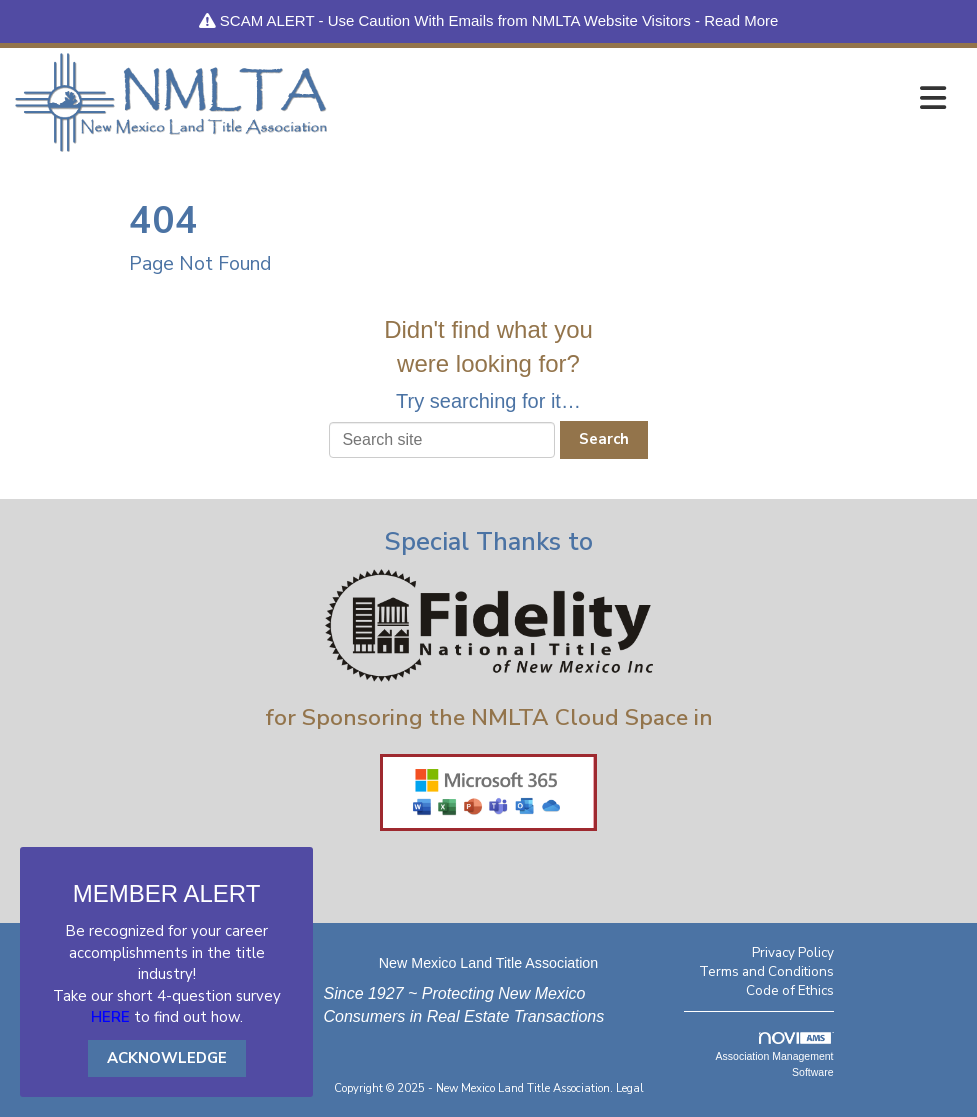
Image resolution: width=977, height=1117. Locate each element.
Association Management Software (775, 1055)
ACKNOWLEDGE (167, 1058)
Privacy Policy (793, 952)
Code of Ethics (790, 990)
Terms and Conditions (766, 971)
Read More (741, 20)
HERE (110, 1017)
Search (604, 439)
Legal (630, 1088)
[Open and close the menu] (642, 98)
